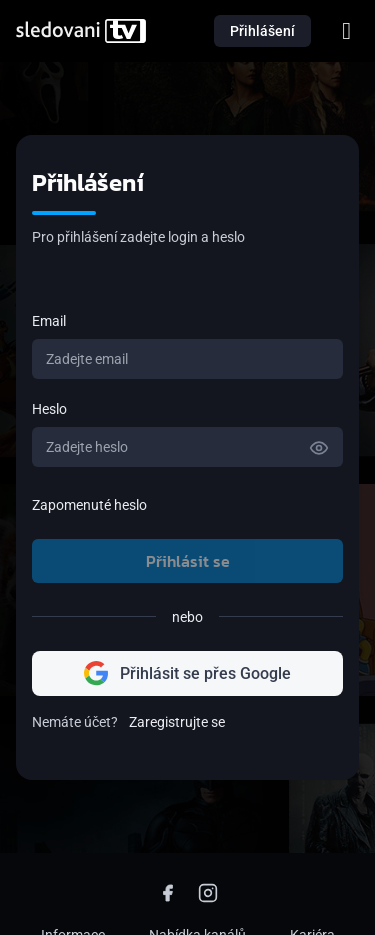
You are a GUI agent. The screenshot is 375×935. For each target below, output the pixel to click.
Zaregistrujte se (177, 722)
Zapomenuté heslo (89, 505)
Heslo (49, 409)
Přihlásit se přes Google (187, 673)
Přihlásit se (188, 561)
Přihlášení (262, 31)
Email (49, 321)
